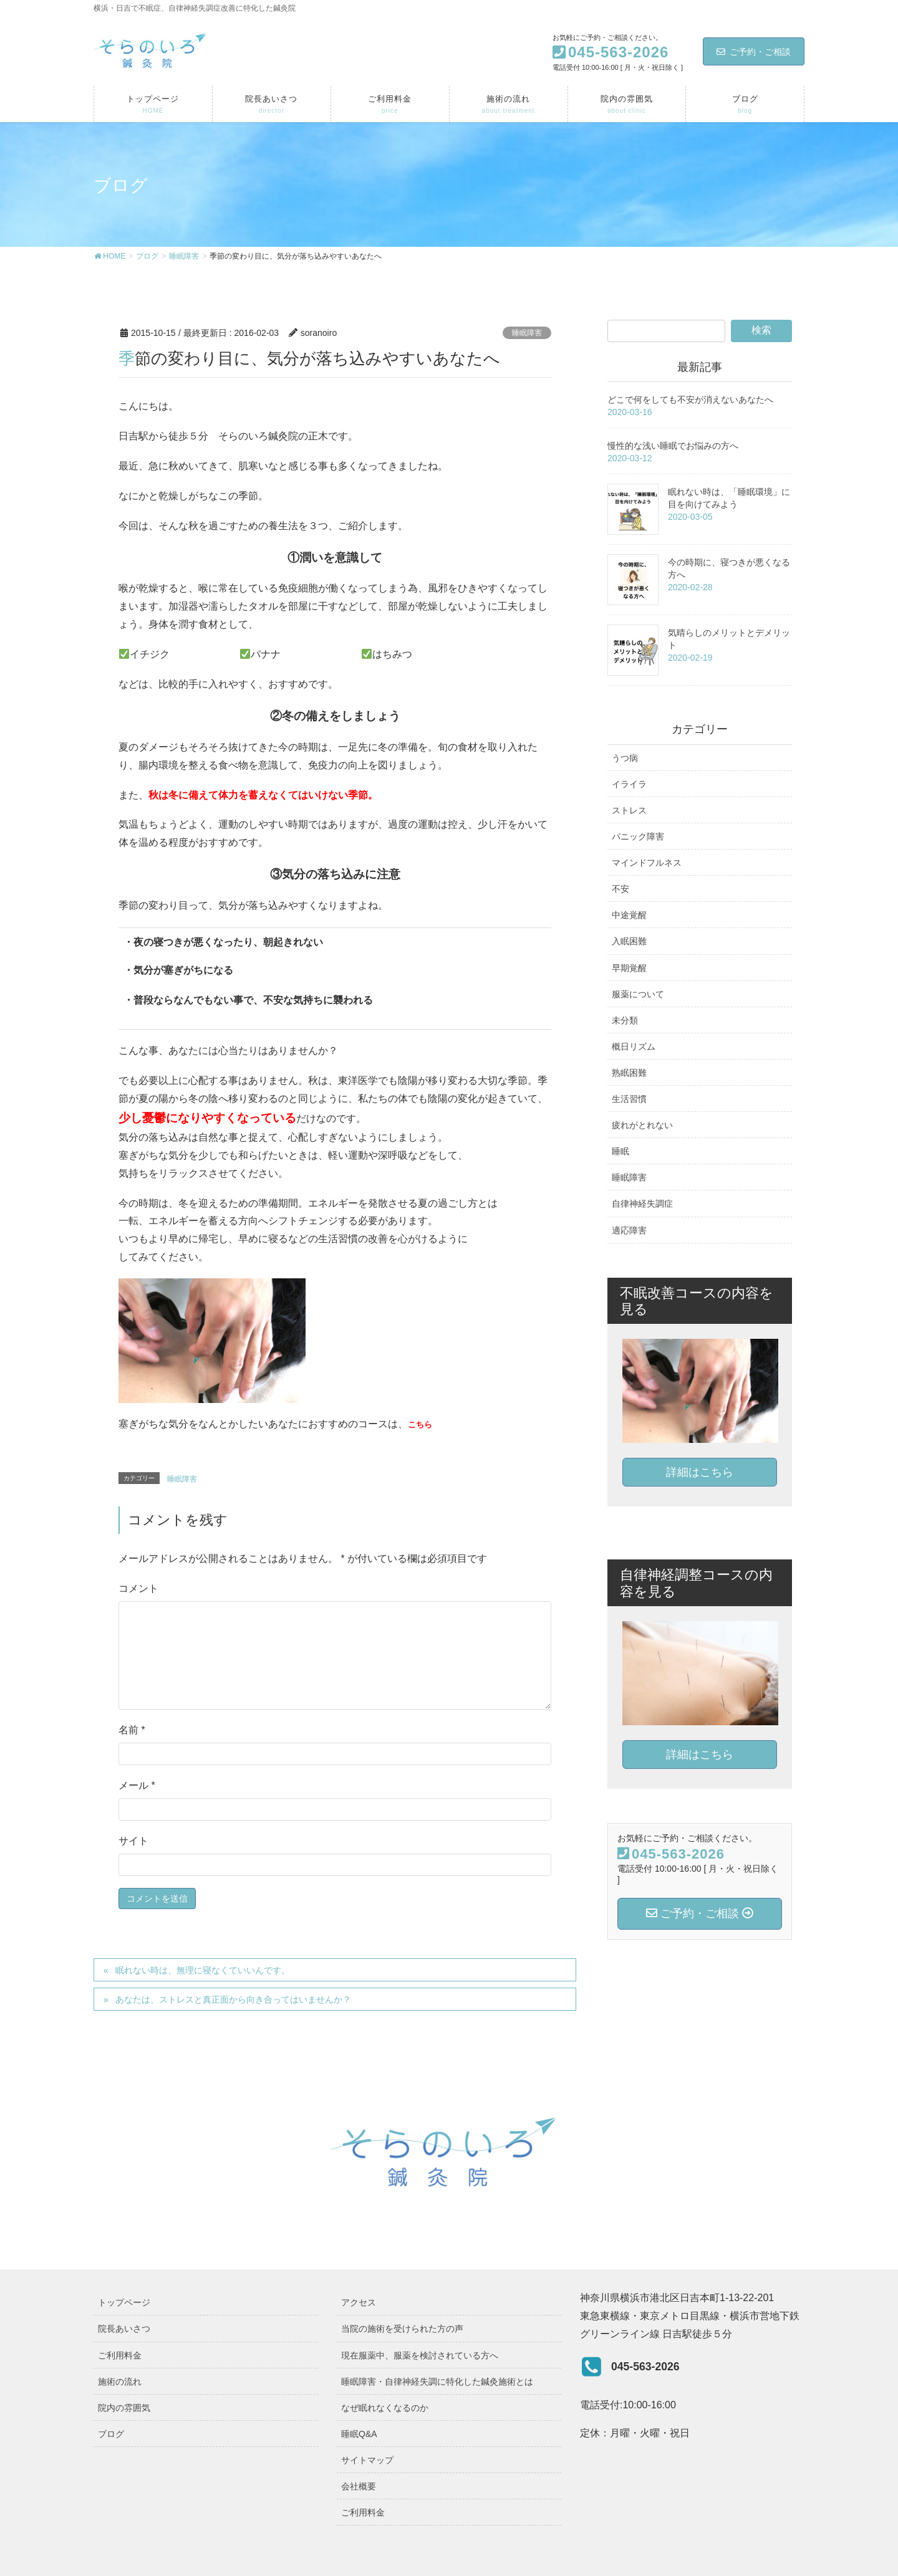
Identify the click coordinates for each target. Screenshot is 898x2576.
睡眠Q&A (359, 2434)
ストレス (629, 810)
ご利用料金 (120, 2355)
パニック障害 (638, 836)
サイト (133, 1841)
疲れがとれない (642, 1125)
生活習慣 (629, 1099)
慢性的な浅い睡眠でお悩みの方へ (672, 446)
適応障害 (629, 1230)
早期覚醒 (629, 968)
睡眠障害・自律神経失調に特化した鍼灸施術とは (437, 2382)
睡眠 (620, 1151)
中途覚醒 (629, 915)
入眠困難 (629, 941)
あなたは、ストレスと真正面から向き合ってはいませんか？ (233, 1999)
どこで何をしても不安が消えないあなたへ (690, 400)
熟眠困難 (629, 1073)
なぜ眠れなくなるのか (384, 2408)
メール (136, 1785)
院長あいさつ (124, 2329)
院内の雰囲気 (124, 2408)
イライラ (629, 784)
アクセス (358, 2302)
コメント (138, 1588)
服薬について (638, 994)
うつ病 (625, 758)
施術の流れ (120, 2382)
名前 (131, 1730)
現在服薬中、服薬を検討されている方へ (419, 2355)
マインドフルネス (647, 863)
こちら (420, 1424)
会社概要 (358, 2486)
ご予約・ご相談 (754, 52)
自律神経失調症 (642, 1204)
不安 (620, 889)
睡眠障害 (527, 332)
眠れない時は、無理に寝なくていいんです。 (202, 1970)
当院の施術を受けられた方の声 (402, 2329)
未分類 (625, 1020)
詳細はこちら (699, 1472)
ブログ (111, 2434)
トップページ (124, 2302)
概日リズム (633, 1046)
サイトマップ (367, 2460)
